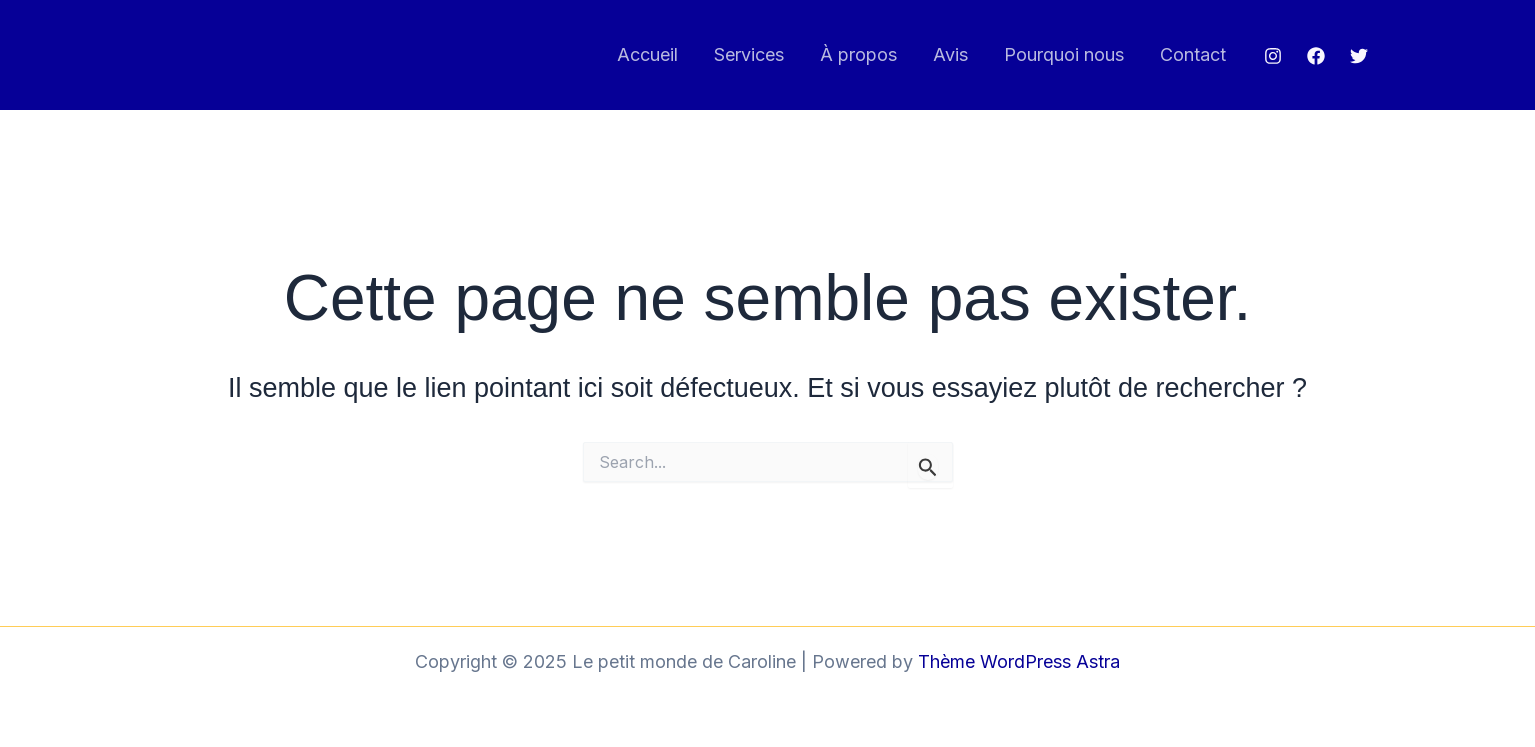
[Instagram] (1273, 56)
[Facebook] (1316, 56)
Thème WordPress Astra (1019, 661)
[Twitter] (1359, 56)
